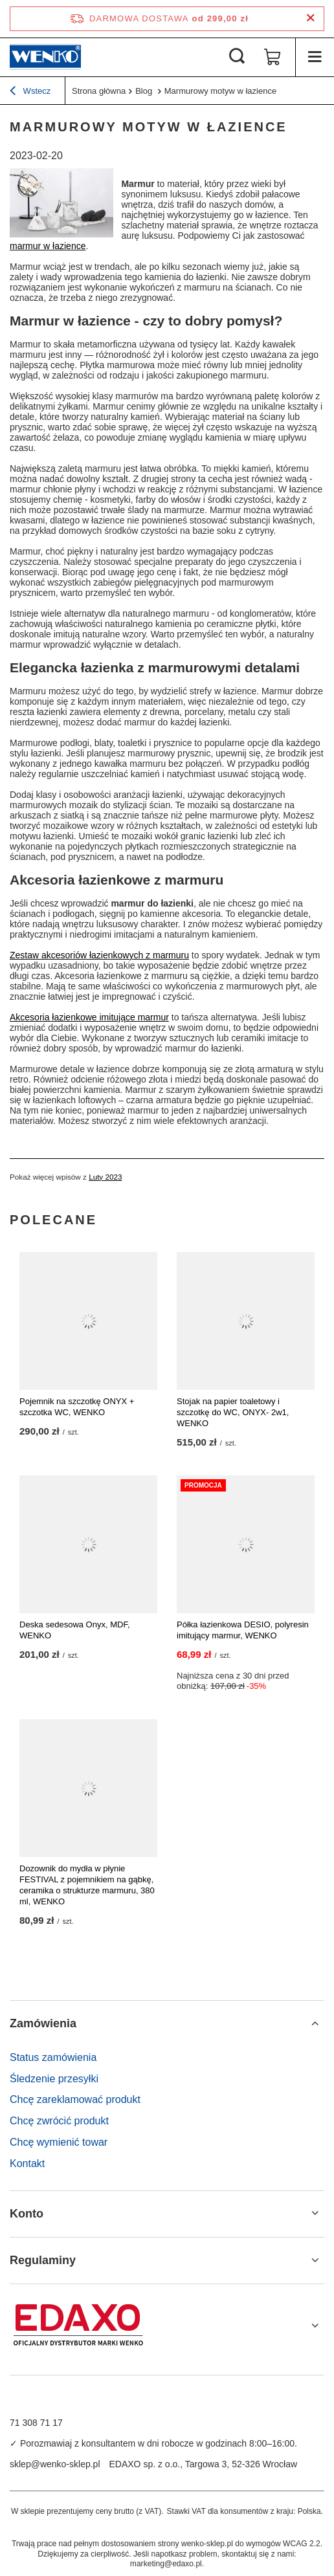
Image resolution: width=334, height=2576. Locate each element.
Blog (145, 91)
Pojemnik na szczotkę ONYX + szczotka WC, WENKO (76, 1406)
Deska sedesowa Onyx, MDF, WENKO (74, 1630)
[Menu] (314, 57)
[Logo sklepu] (45, 57)
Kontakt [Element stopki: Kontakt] (27, 2163)
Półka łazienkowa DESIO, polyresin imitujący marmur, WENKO (243, 1630)
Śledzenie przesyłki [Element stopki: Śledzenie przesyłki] (54, 2078)
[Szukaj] (237, 57)
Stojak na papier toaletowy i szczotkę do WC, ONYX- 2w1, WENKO (233, 1412)
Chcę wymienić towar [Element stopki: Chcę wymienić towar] (58, 2142)
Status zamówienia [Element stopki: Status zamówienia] (53, 2057)
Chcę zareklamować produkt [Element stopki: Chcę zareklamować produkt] (75, 2099)
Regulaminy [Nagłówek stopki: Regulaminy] (43, 2260)
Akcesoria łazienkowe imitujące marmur (89, 1017)
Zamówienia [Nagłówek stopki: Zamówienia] (43, 2023)
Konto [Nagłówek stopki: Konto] (26, 2213)
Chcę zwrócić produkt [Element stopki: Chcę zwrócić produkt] (59, 2120)
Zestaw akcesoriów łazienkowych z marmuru (99, 955)
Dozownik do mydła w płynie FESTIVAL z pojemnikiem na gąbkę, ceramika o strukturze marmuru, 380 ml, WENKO (87, 1885)
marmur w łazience (47, 246)
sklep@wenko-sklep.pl (55, 2464)
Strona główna (99, 91)
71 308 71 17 (36, 2422)
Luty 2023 (105, 1176)
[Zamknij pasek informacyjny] (310, 18)
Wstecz (30, 92)
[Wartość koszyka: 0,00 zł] (272, 57)
